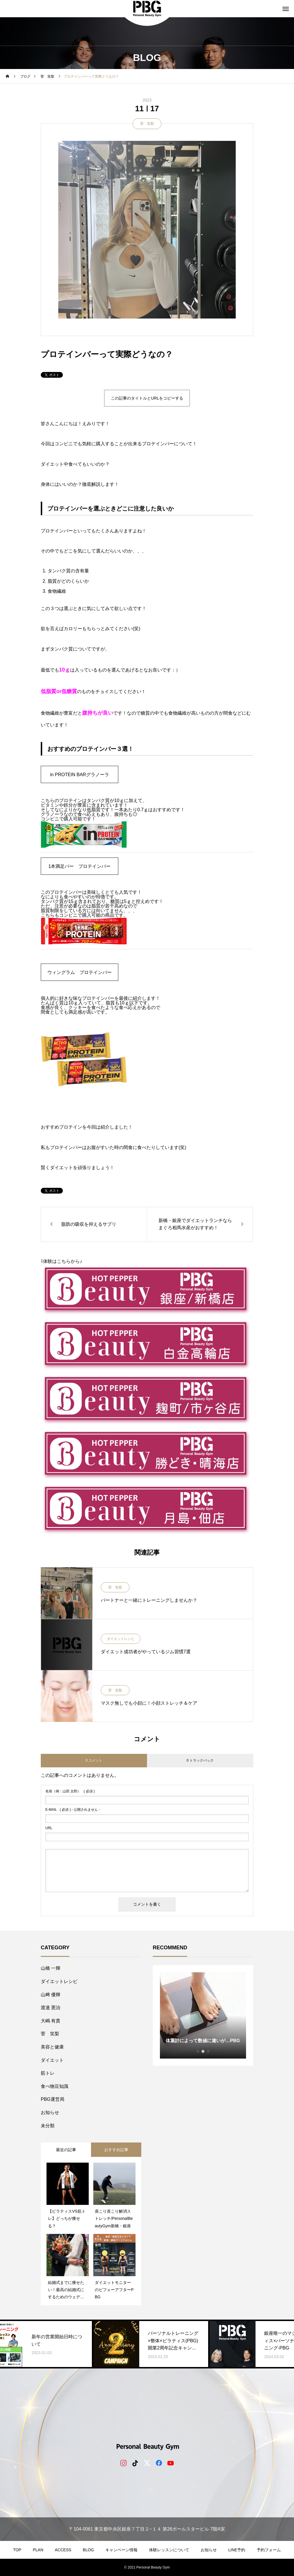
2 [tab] (203, 2051)
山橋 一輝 (50, 1968)
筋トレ (48, 2073)
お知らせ (50, 2112)
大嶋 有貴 (50, 2020)
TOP (17, 2550)
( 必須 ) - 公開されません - (72, 1809)
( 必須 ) (70, 1791)
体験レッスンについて (169, 2550)
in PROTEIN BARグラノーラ (79, 774)
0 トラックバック (200, 1760)
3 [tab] (208, 2051)
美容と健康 (52, 2046)
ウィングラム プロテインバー (79, 972)
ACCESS (63, 2550)
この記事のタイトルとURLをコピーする (147, 398)
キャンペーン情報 (121, 2550)
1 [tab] (197, 2051)
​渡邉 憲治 (50, 2007)
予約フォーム (269, 2550)
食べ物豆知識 (54, 2086)
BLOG (88, 2550)
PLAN (38, 2550)
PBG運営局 (52, 2099)
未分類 (48, 2125)
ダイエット (52, 2060)
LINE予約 (236, 2550)
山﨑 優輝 (50, 1994)
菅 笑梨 (147, 124)
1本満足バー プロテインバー (80, 866)
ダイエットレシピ (120, 1639)
